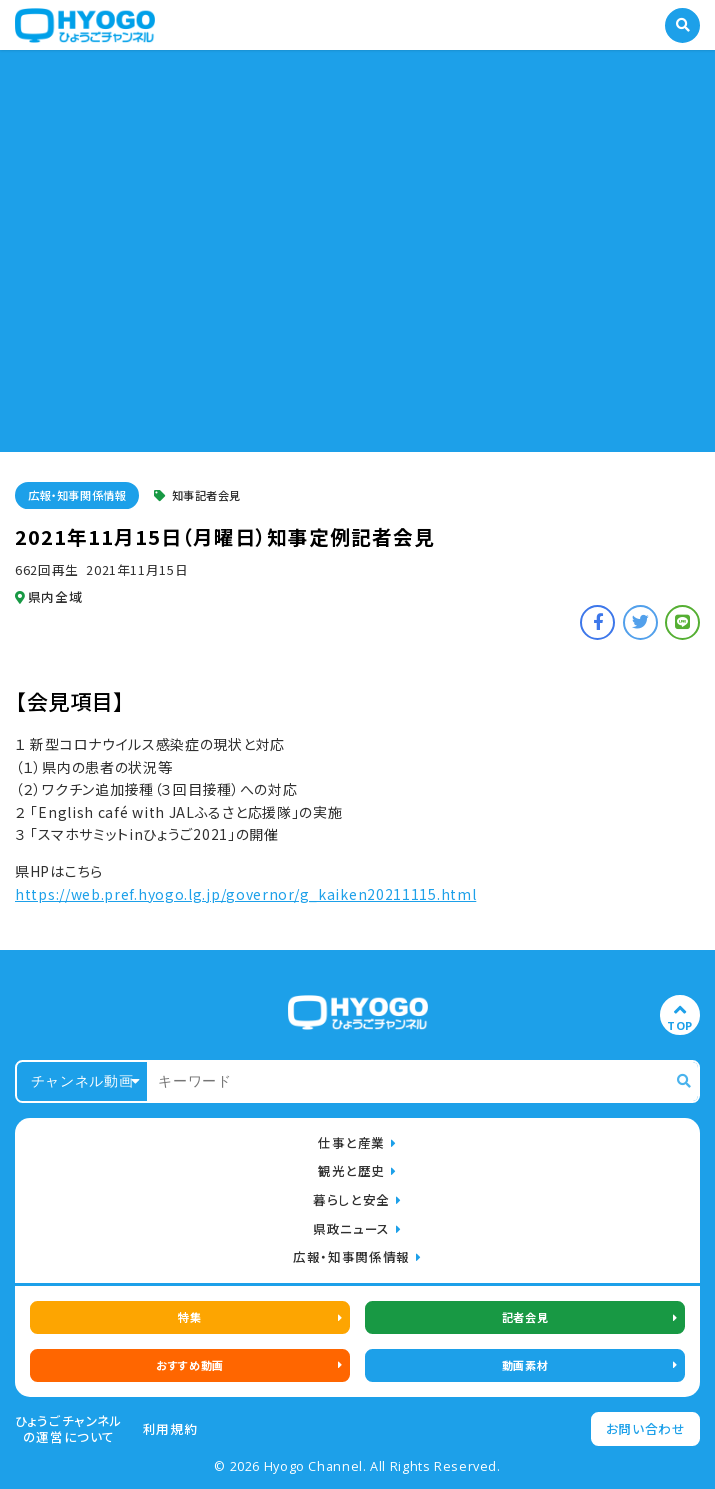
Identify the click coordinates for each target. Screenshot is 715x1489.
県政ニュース (351, 1228)
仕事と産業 (351, 1142)
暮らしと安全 (351, 1199)
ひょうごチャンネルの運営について (69, 1429)
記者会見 (525, 1317)
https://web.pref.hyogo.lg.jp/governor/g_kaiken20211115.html (245, 894)
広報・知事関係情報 (77, 495)
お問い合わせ (646, 1428)
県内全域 (48, 596)
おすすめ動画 (189, 1365)
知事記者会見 (197, 495)
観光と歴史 (351, 1170)
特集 (189, 1317)
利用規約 (170, 1429)
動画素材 (525, 1365)
